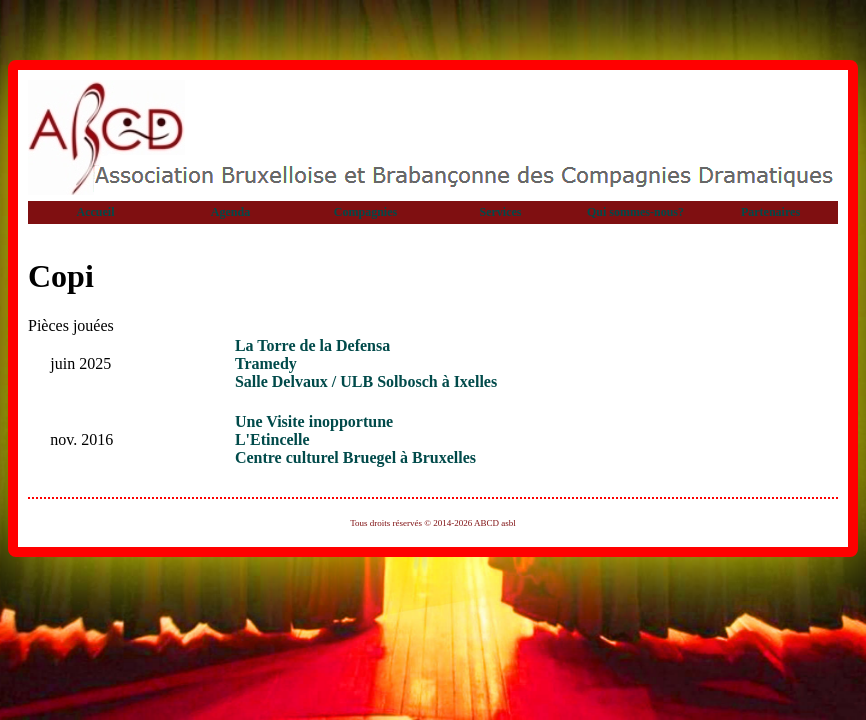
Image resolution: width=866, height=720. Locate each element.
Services (501, 212)
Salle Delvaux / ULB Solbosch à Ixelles (366, 381)
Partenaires (770, 212)
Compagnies (365, 212)
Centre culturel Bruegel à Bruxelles (355, 457)
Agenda (230, 212)
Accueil (96, 212)
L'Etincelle (272, 439)
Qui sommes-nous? (635, 212)
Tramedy (266, 363)
